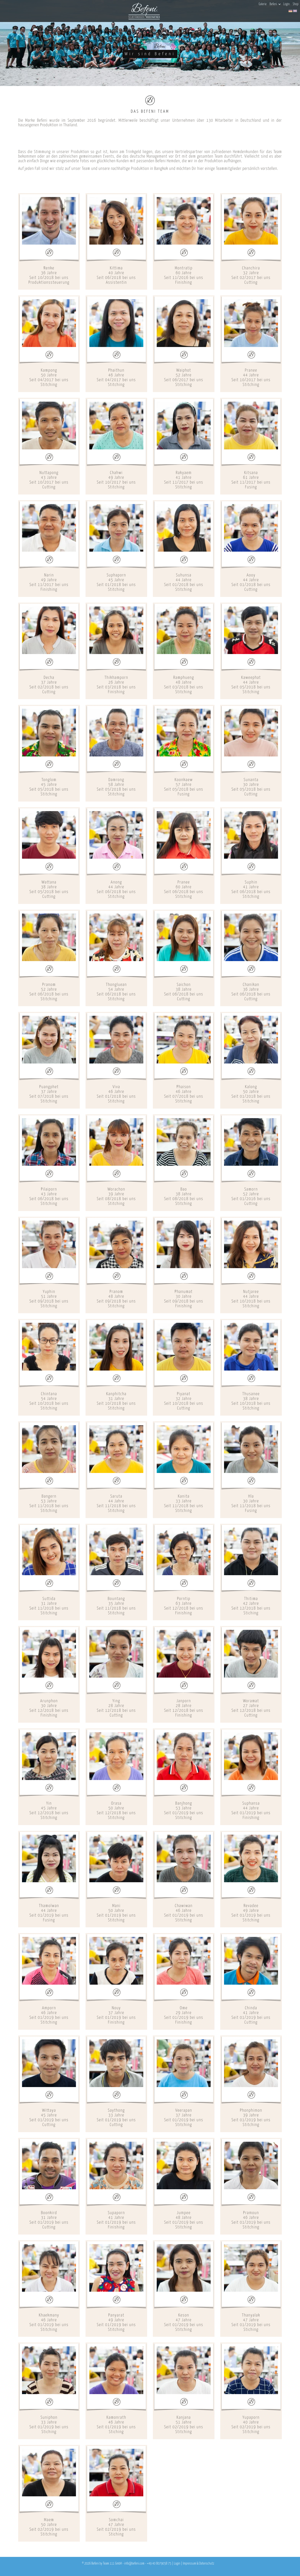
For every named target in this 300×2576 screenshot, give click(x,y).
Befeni (275, 4)
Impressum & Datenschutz (198, 2563)
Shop (295, 4)
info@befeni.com (134, 2563)
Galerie (263, 4)
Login (286, 4)
